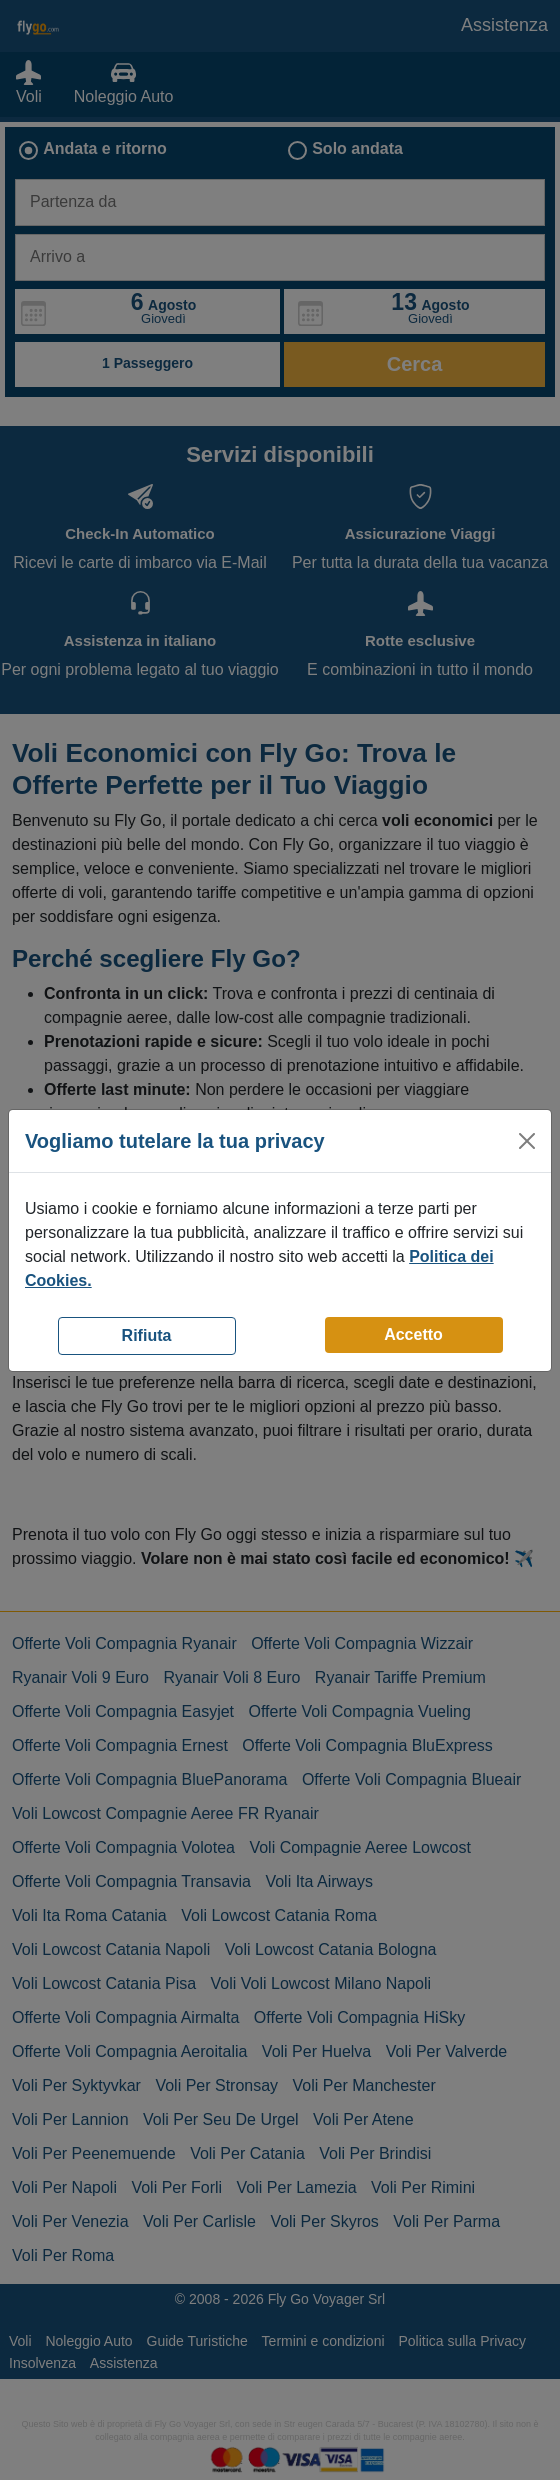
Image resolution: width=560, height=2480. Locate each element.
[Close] (527, 1141)
